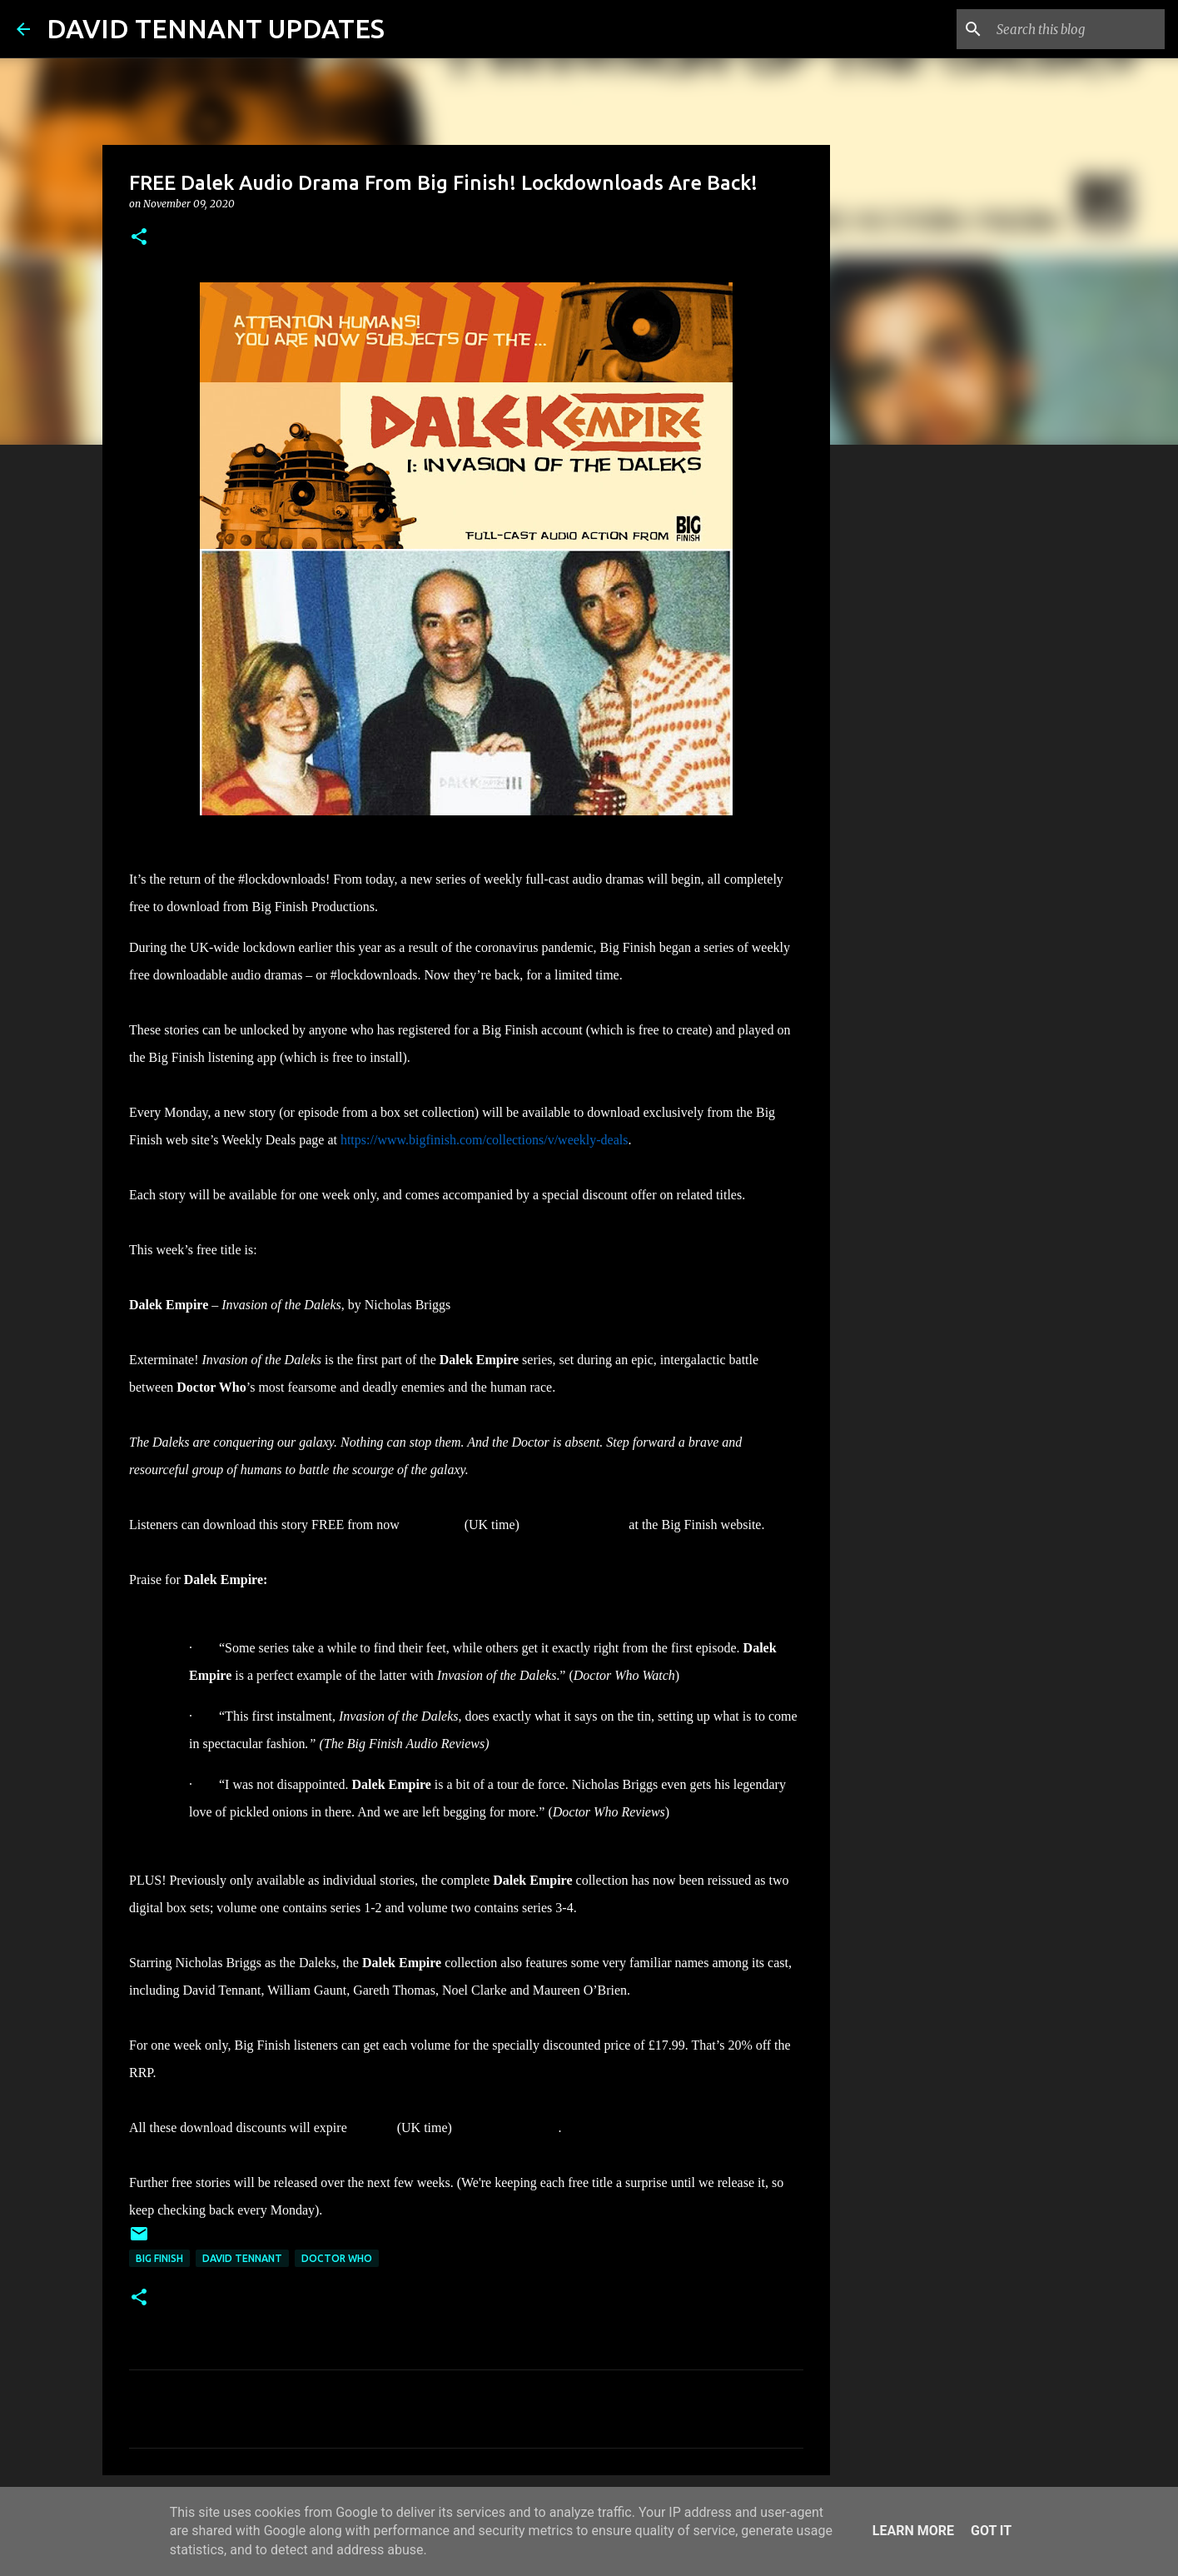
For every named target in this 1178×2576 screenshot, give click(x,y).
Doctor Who (336, 2258)
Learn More (913, 2531)
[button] (139, 238)
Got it (991, 2531)
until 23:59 (432, 1524)
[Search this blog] (1077, 29)
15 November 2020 (574, 1524)
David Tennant (242, 2258)
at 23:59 (372, 2127)
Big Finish (159, 2258)
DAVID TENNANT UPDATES (216, 28)
